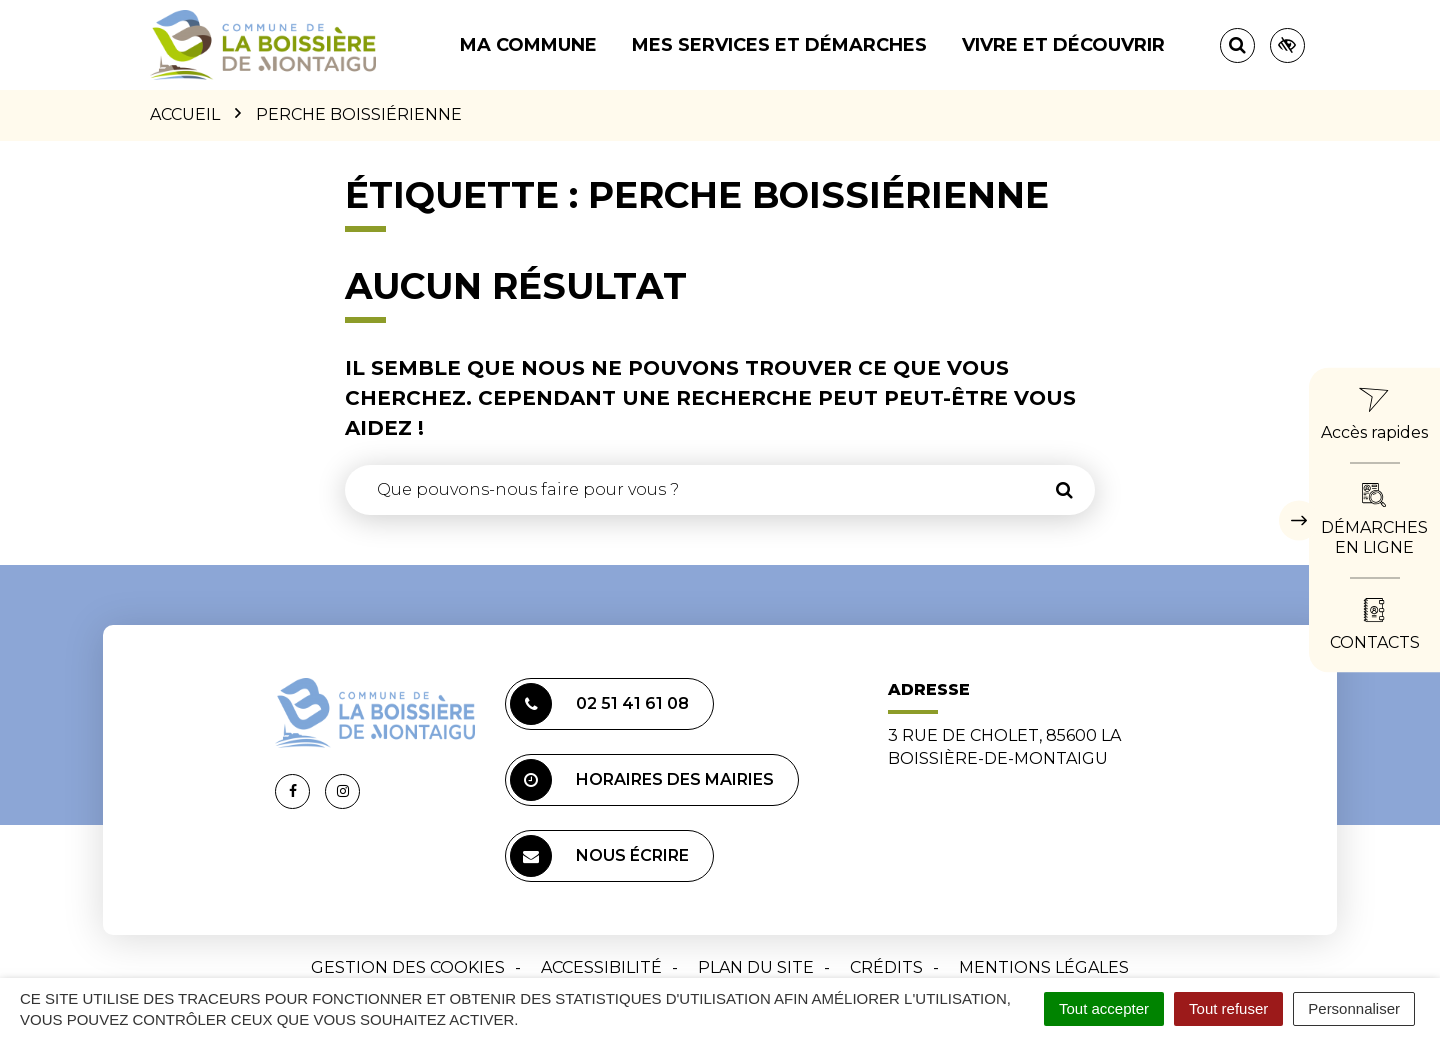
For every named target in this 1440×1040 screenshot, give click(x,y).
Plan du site (756, 967)
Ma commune (528, 45)
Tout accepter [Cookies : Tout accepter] (1104, 1008)
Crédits (886, 967)
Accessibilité (601, 967)
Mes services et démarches (779, 45)
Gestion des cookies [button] (408, 967)
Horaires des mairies (642, 780)
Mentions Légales (1044, 967)
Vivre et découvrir (1063, 45)
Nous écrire (599, 856)
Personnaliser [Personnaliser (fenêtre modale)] (1354, 1008)
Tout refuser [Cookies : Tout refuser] (1228, 1008)
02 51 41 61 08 (599, 704)
